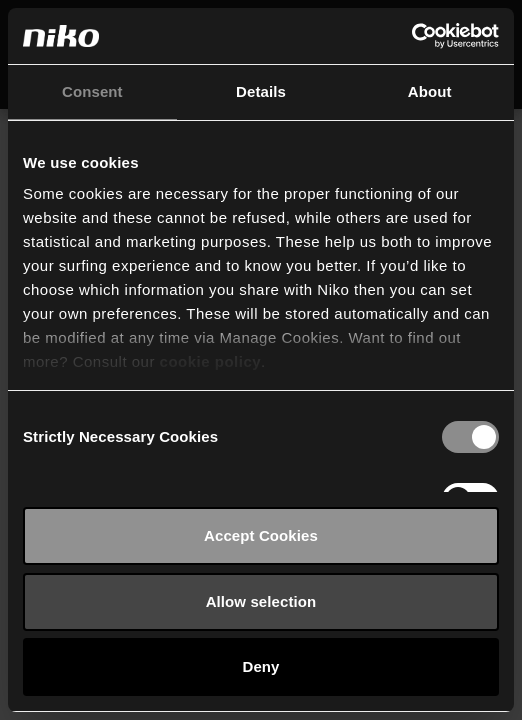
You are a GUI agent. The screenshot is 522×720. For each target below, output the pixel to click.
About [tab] (430, 91)
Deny (260, 666)
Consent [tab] (92, 91)
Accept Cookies (261, 535)
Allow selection (261, 601)
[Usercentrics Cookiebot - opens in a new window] (411, 36)
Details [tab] (261, 91)
